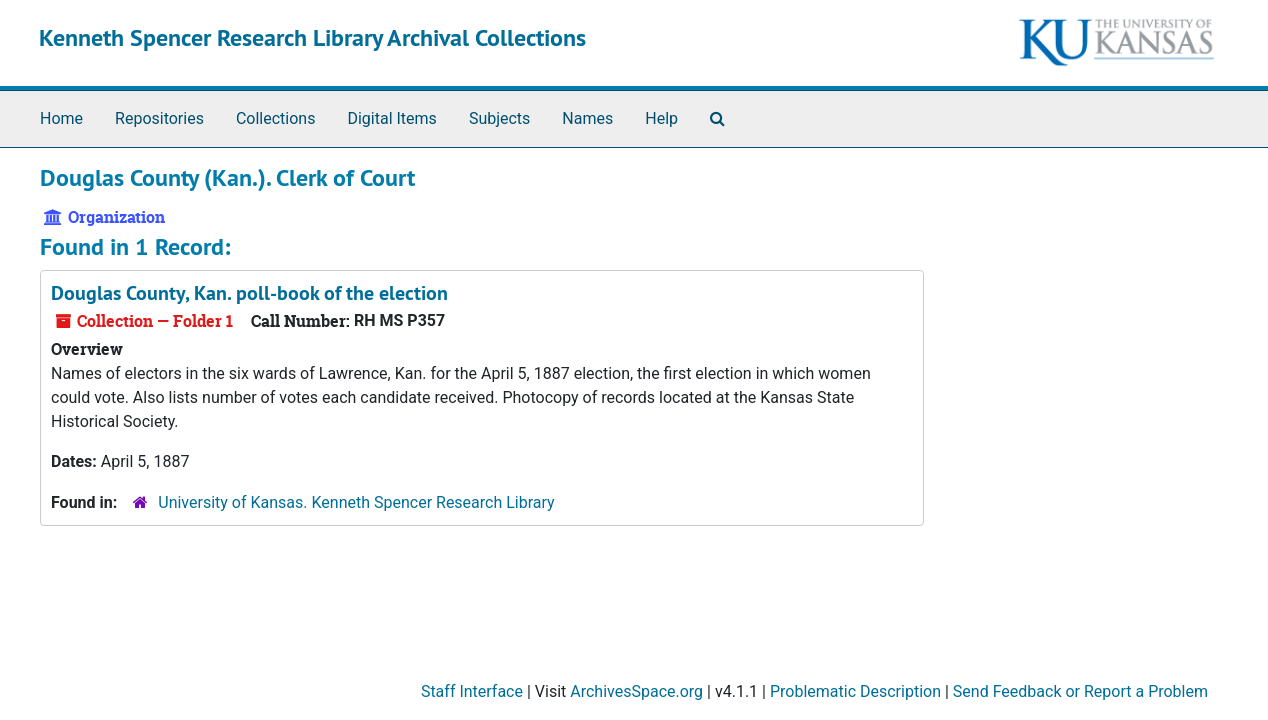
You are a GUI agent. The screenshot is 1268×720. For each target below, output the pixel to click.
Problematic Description (855, 691)
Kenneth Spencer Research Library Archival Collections (312, 37)
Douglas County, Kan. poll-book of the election (249, 293)
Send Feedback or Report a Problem (1080, 691)
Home (61, 118)
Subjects (499, 118)
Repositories (159, 118)
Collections (276, 118)
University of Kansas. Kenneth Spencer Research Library (356, 502)
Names (587, 118)
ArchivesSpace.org (636, 691)
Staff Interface (472, 691)
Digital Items (391, 118)
